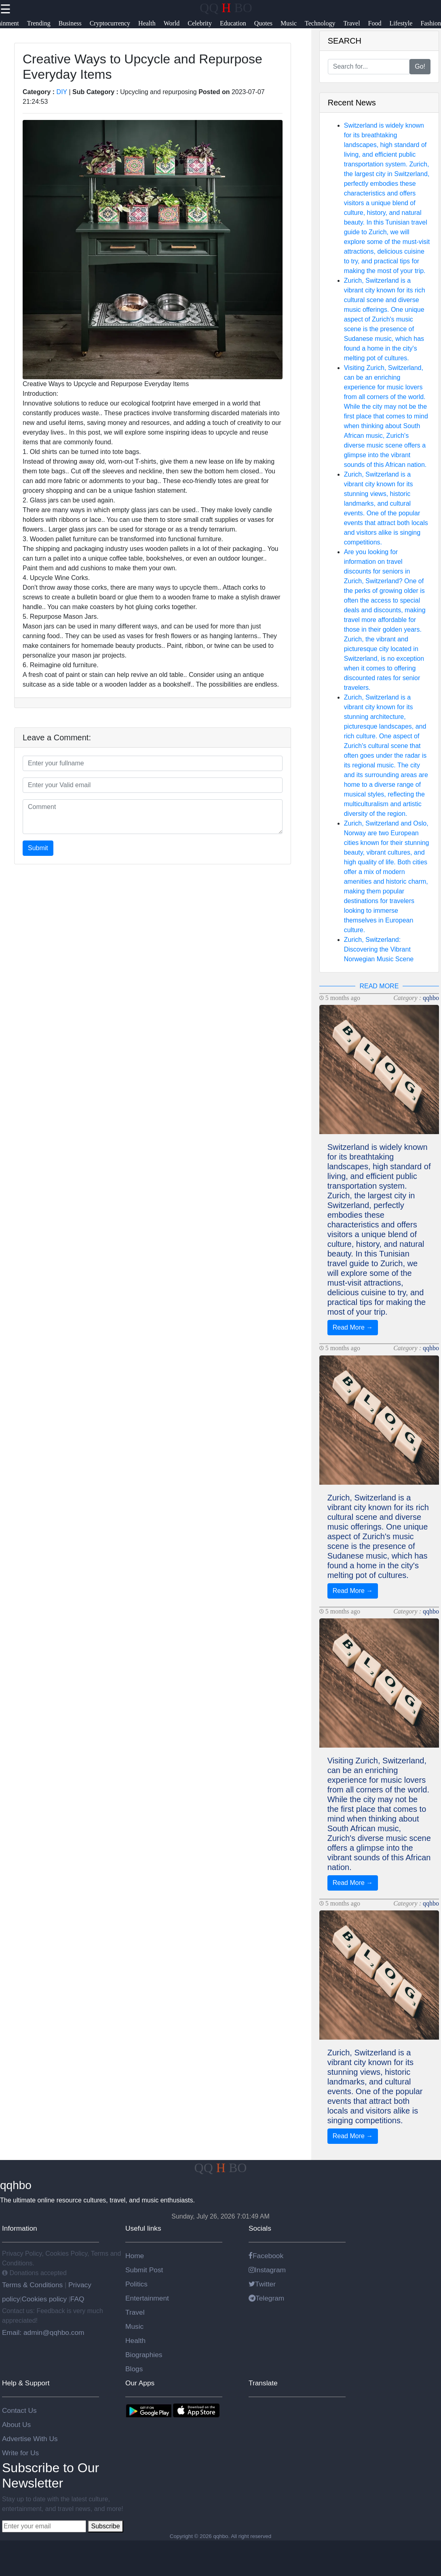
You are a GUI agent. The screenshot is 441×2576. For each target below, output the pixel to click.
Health (135, 2340)
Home (134, 2256)
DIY (62, 91)
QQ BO (226, 7)
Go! (420, 66)
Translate (263, 2383)
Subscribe (105, 2526)
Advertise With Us (30, 2439)
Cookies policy (44, 2299)
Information (19, 2228)
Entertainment (147, 2298)
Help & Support (26, 2383)
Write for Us (20, 2453)
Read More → (353, 1327)
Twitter (262, 2284)
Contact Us (19, 2410)
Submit (38, 848)
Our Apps (139, 2383)
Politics (136, 2284)
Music (134, 2326)
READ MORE (379, 986)
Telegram (266, 2298)
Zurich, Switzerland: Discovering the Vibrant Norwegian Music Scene (379, 949)
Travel (135, 2312)
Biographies (143, 2355)
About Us (16, 2425)
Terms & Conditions (33, 2285)
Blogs (134, 2369)
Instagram (267, 2270)
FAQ (77, 2299)
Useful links (143, 2228)
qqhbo (431, 997)
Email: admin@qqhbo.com (43, 2332)
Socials (260, 2228)
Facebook (266, 2256)
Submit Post (144, 2270)
